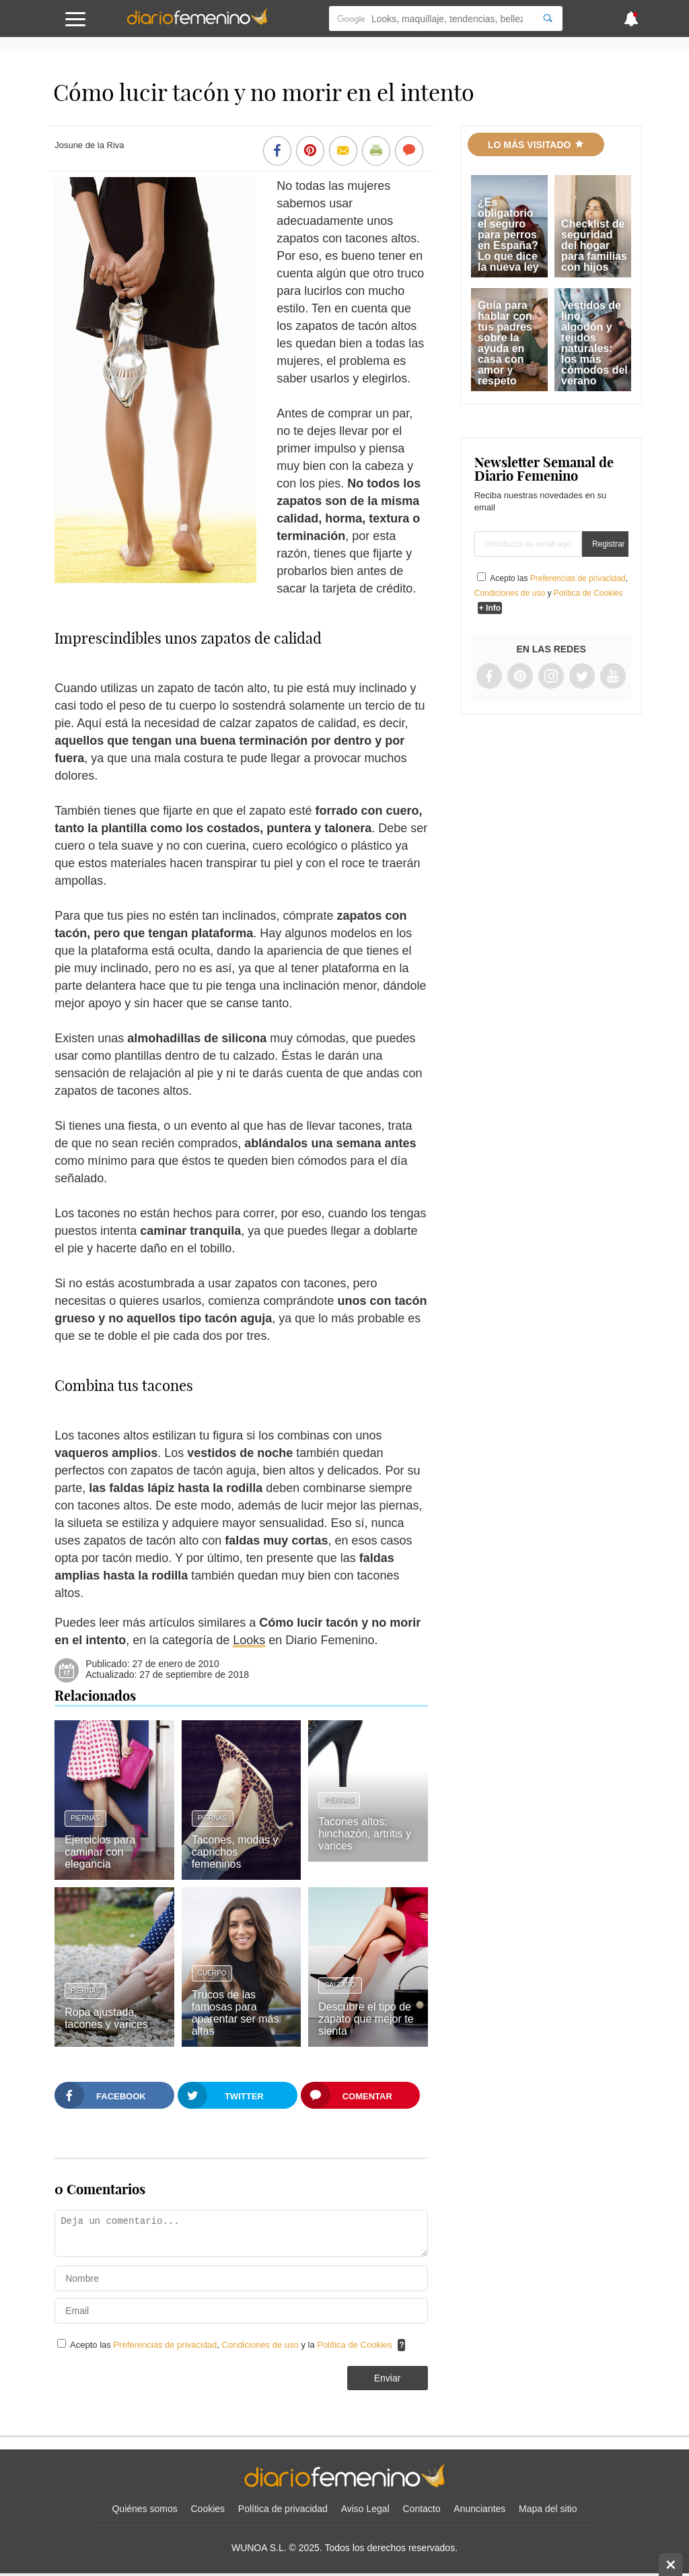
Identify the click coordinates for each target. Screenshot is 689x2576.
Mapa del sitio (548, 2508)
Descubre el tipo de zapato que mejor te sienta (365, 2019)
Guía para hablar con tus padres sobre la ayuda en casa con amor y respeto (505, 343)
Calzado (340, 1985)
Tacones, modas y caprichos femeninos (235, 1852)
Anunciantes (479, 2508)
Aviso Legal (365, 2508)
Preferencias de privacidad (165, 2345)
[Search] (548, 18)
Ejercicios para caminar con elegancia (100, 1852)
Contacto (422, 2508)
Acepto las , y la (232, 2345)
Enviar (387, 2378)
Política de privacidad (283, 2508)
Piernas (85, 1818)
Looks (249, 1640)
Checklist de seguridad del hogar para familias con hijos (594, 245)
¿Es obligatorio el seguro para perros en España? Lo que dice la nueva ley (508, 235)
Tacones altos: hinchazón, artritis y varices (364, 1834)
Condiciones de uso (261, 2345)
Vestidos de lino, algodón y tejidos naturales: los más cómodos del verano (594, 343)
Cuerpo (212, 1973)
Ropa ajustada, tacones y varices (106, 2018)
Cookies (208, 2508)
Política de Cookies (354, 2345)
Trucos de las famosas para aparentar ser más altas (235, 2013)
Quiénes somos (144, 2508)
